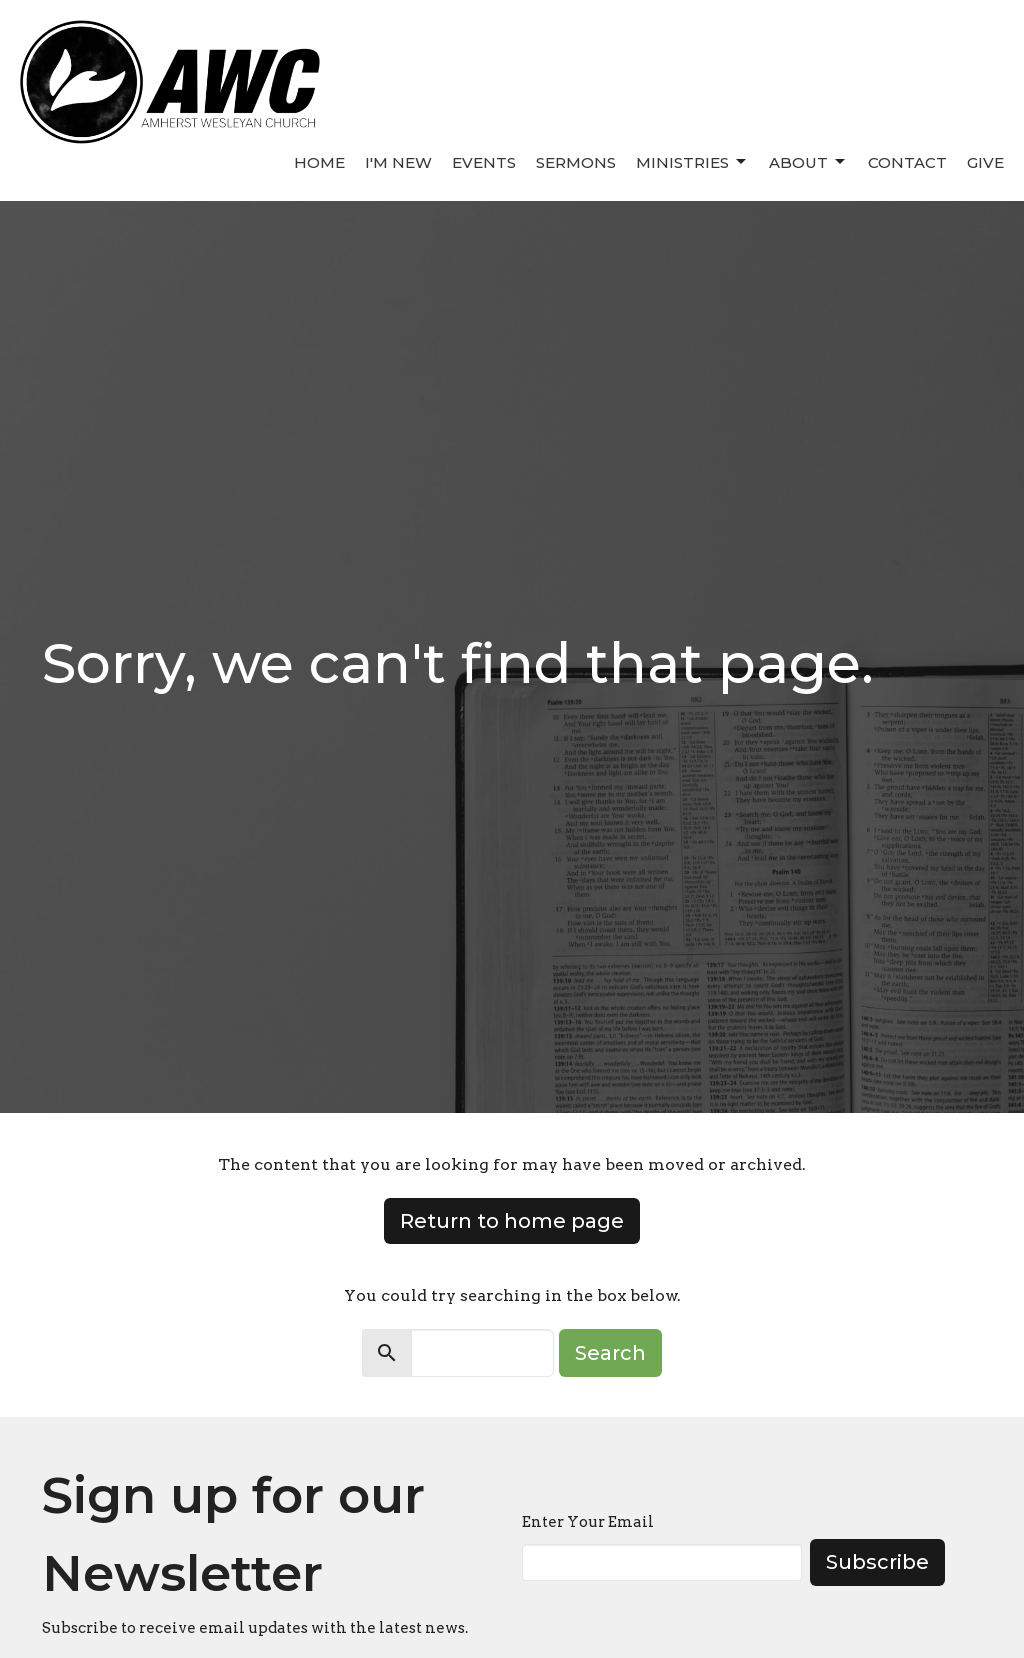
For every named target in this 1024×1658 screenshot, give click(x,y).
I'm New (398, 162)
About (808, 162)
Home (319, 162)
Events (484, 162)
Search (610, 1353)
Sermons (576, 162)
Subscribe (877, 1562)
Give (985, 162)
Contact (907, 162)
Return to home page (512, 1221)
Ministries (692, 162)
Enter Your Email (588, 1522)
